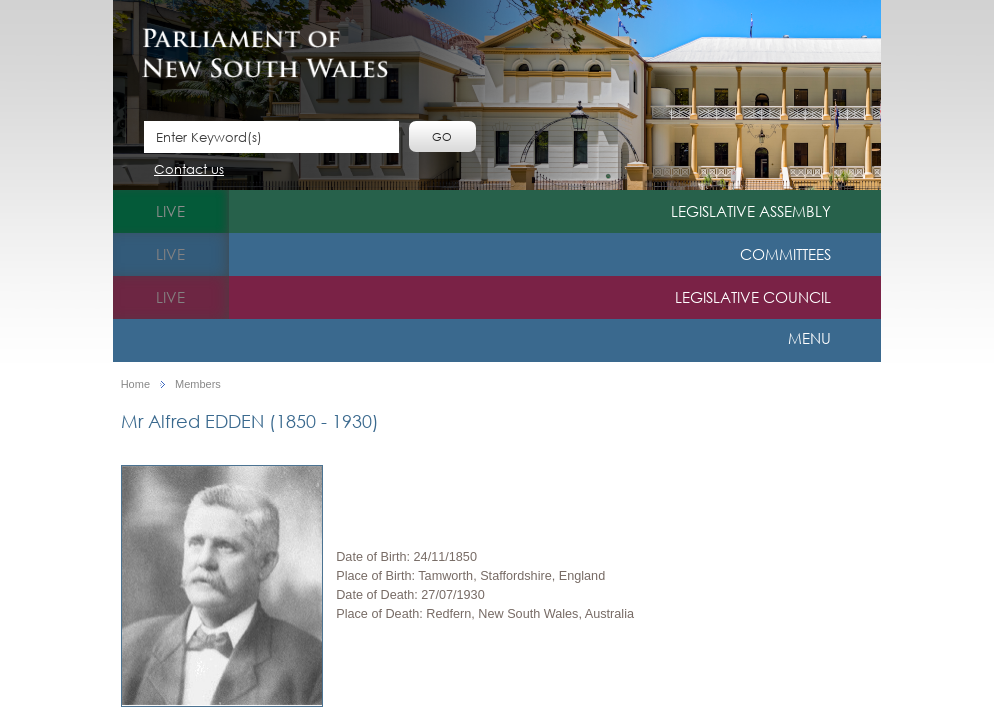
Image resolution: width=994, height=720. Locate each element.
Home (135, 384)
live (170, 211)
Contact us (189, 170)
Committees (785, 254)
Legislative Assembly (751, 211)
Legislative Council (753, 297)
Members (198, 384)
